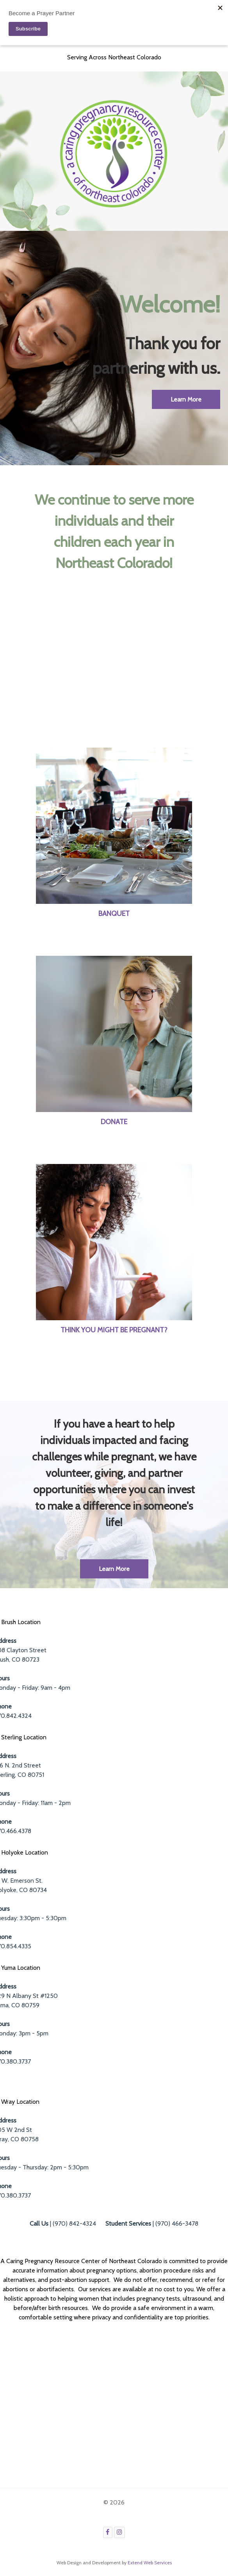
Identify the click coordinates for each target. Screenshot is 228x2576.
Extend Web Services (150, 2562)
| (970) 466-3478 (151, 2223)
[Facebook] (107, 2532)
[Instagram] (119, 2532)
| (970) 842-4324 (63, 2223)
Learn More (114, 1569)
